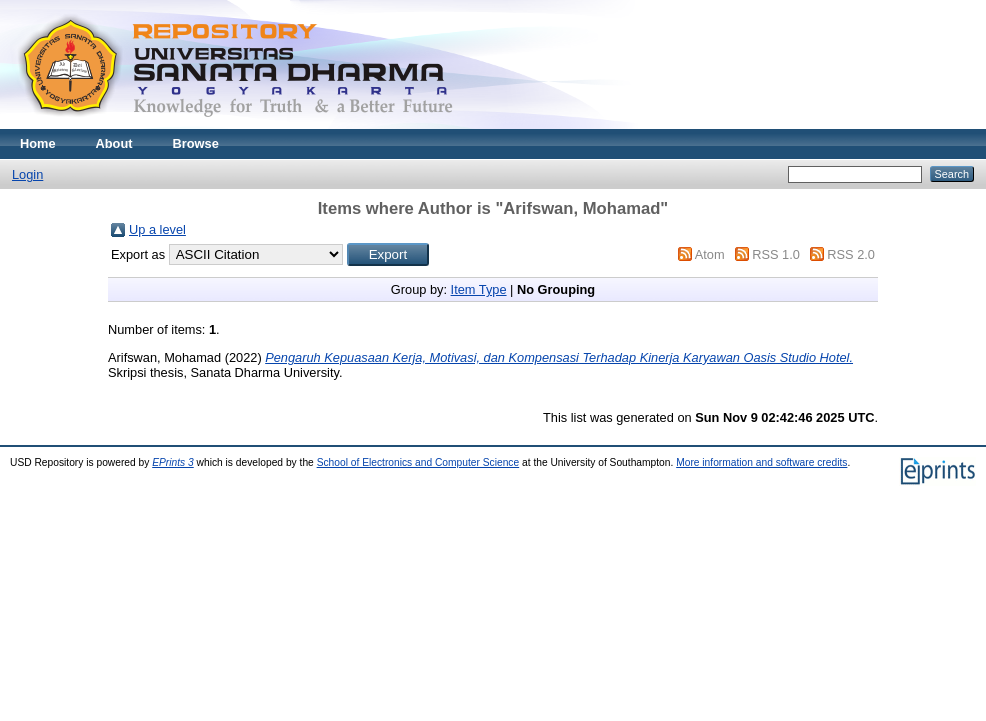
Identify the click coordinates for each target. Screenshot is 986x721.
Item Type (479, 289)
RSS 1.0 (776, 254)
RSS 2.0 (851, 254)
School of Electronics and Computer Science (418, 462)
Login (27, 174)
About (114, 143)
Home (38, 143)
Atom (710, 254)
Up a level (157, 229)
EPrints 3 (173, 462)
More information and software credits (761, 462)
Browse (196, 143)
